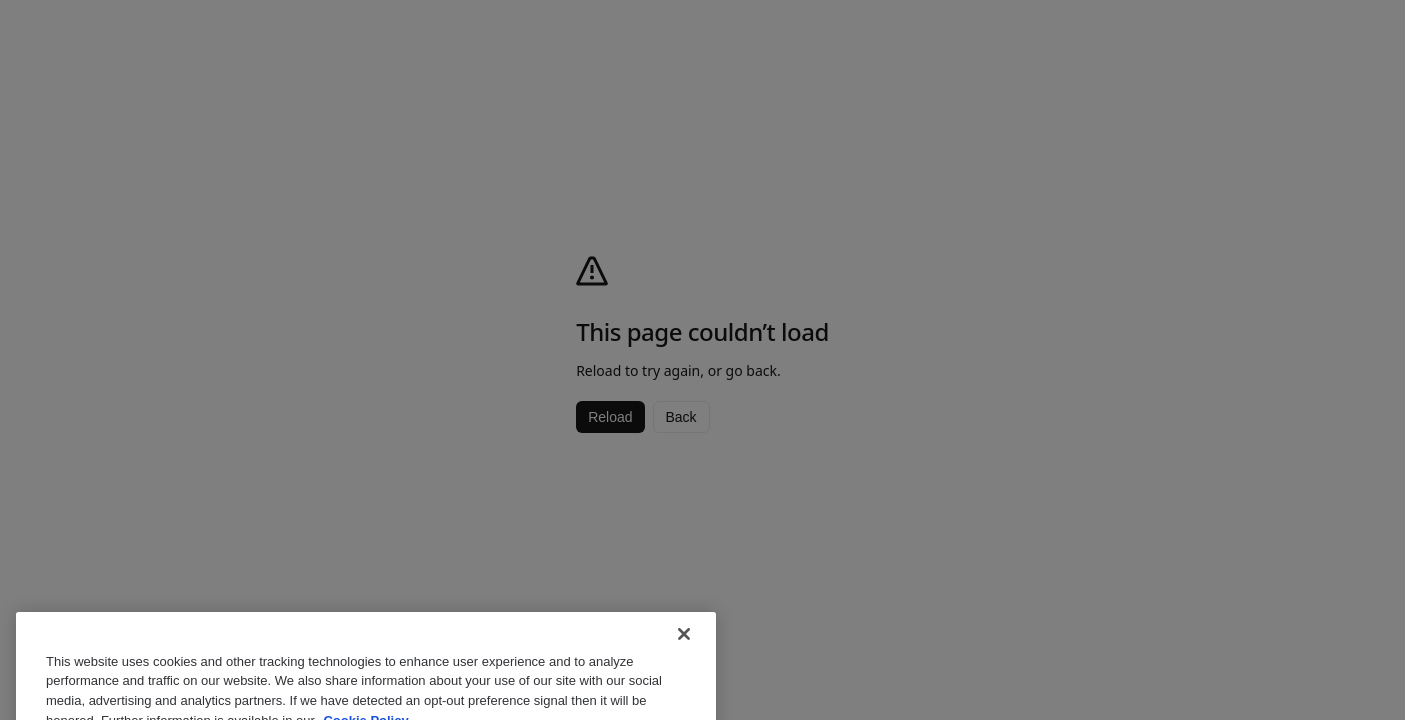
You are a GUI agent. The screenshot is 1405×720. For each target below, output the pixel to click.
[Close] (684, 643)
